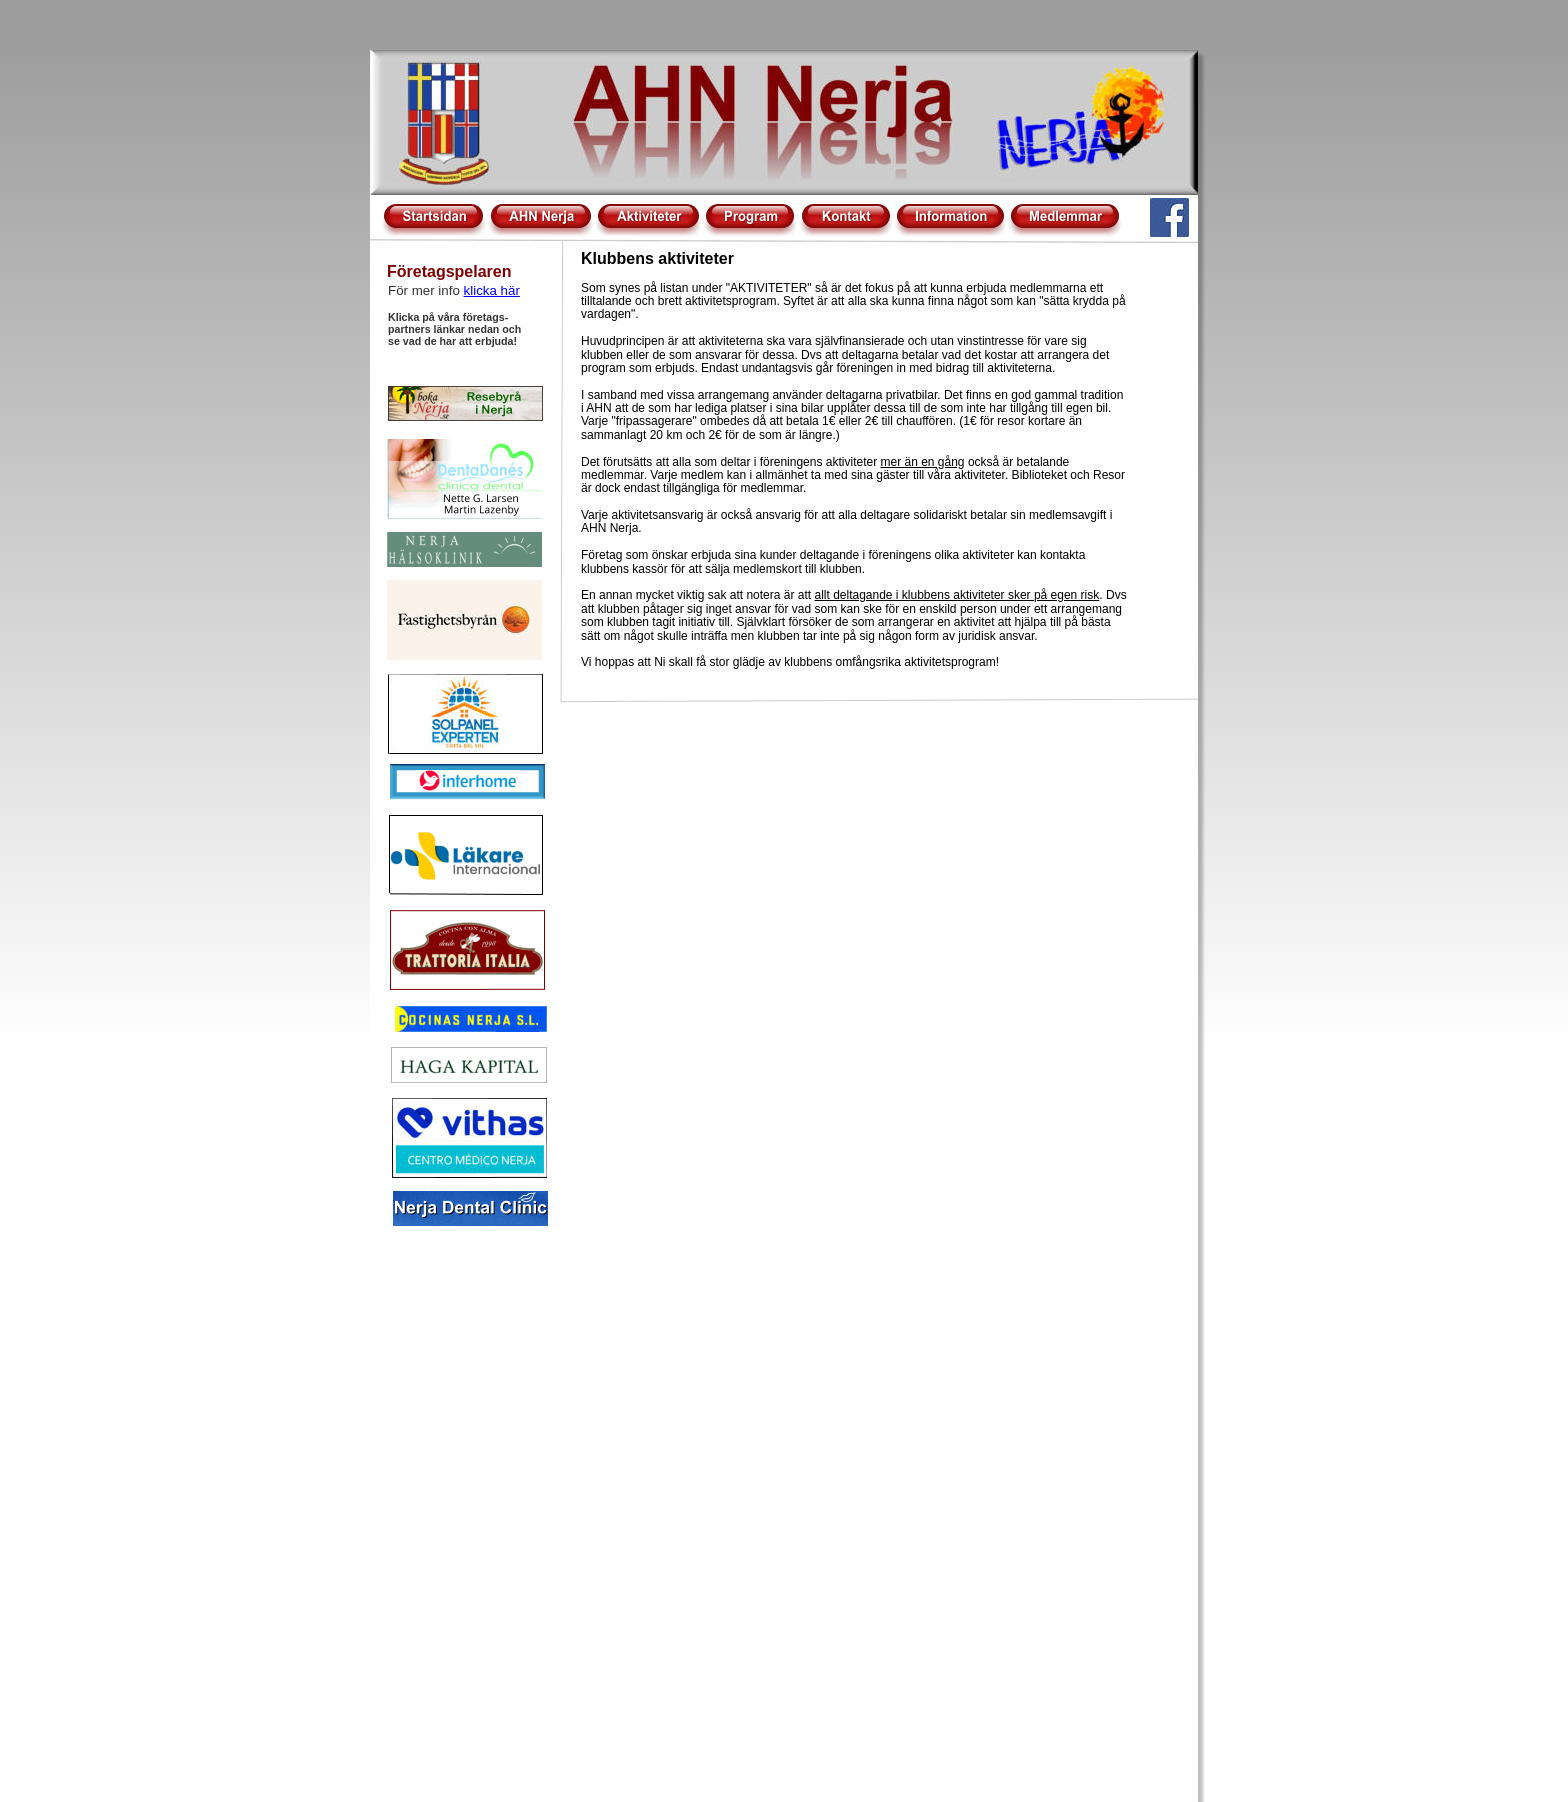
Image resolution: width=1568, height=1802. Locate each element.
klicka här (492, 290)
